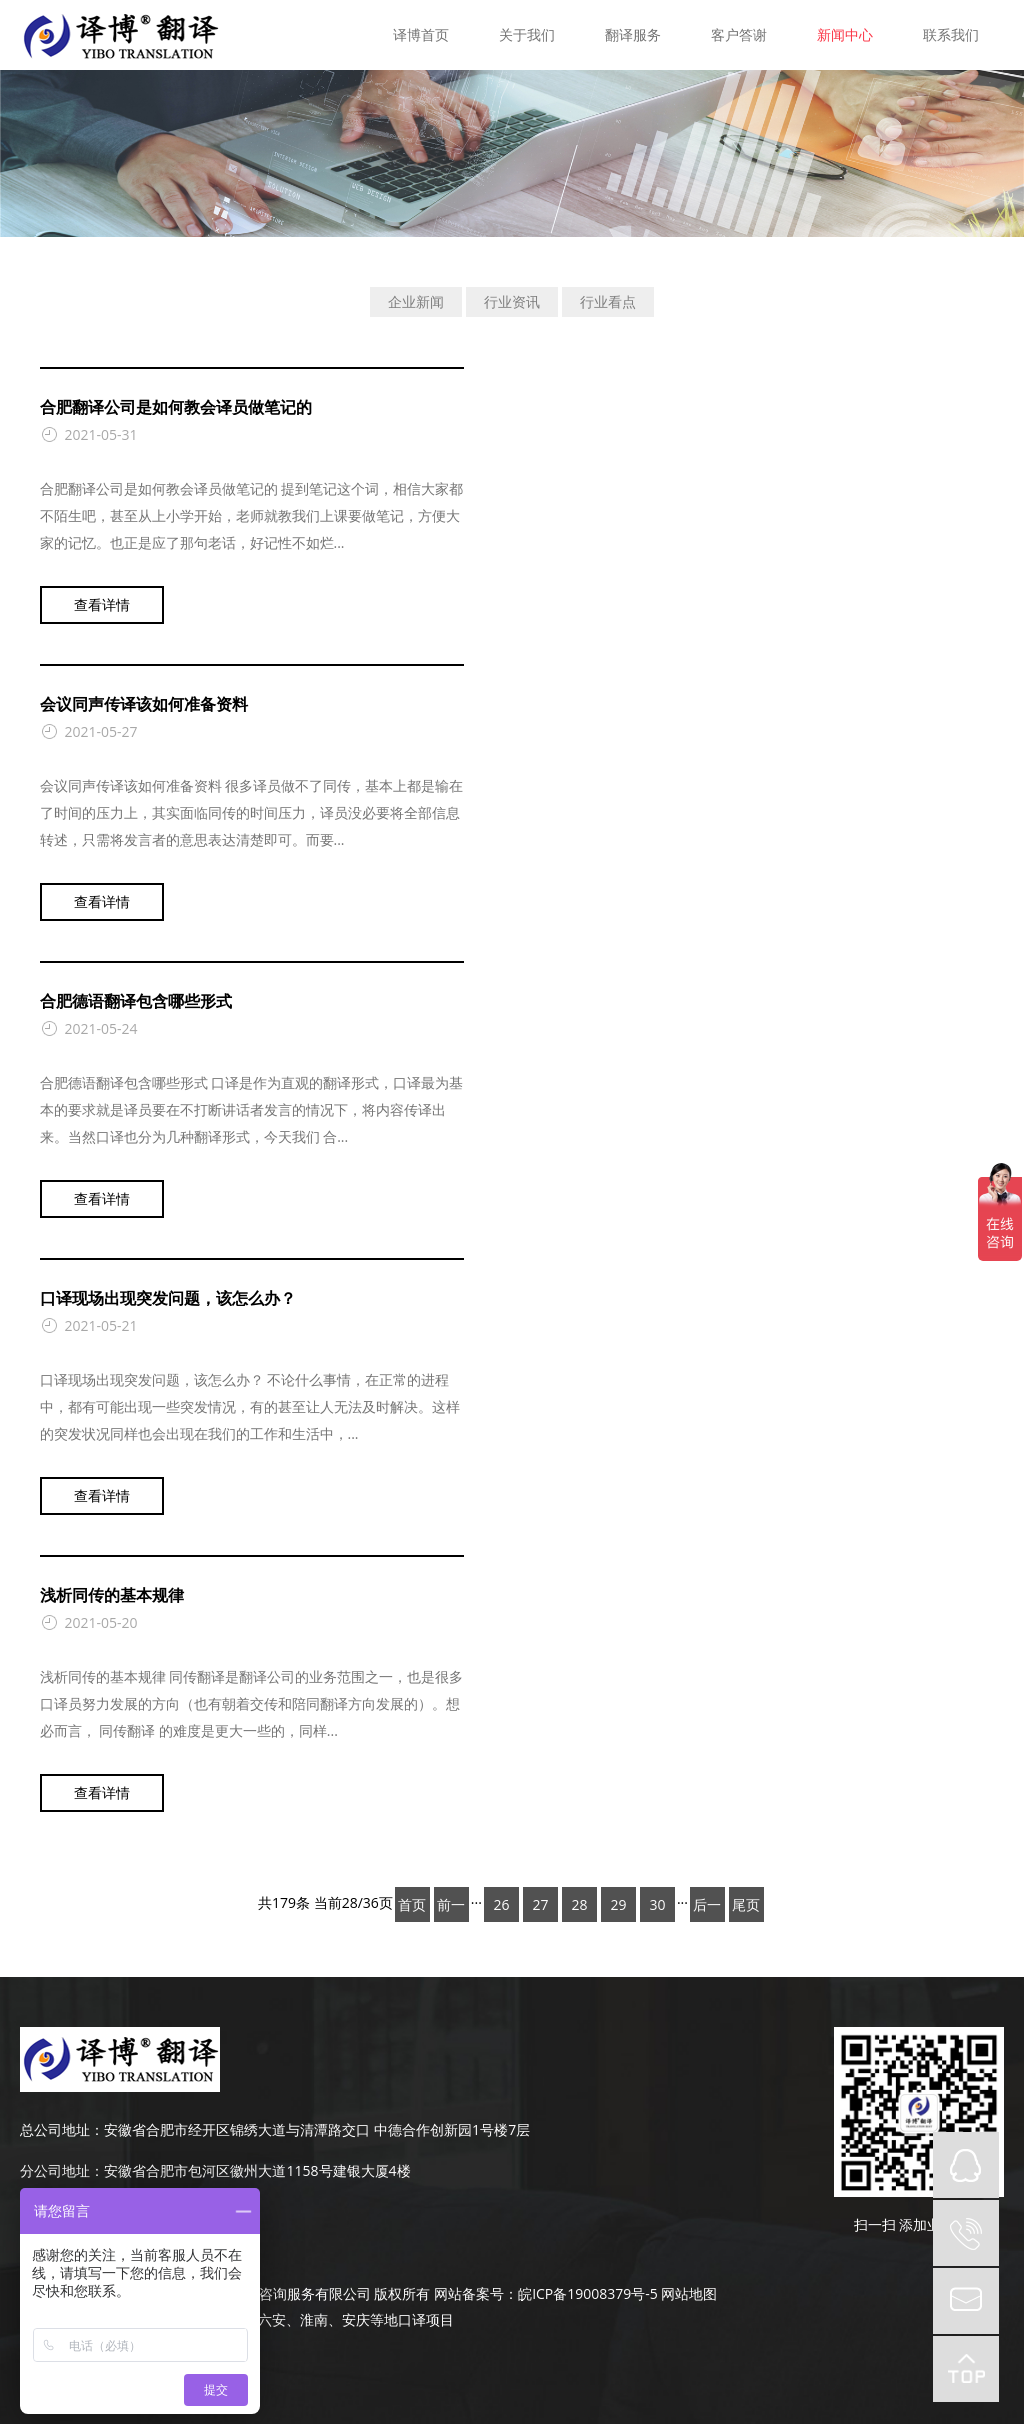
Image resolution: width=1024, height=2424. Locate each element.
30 (657, 1904)
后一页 (707, 1908)
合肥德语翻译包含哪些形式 (136, 1001)
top (966, 2369)
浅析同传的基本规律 (112, 1595)
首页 (412, 1904)
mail (966, 2301)
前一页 (451, 1908)
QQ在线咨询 (966, 2165)
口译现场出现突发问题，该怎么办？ (168, 1298)
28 (579, 1904)
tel (966, 2233)
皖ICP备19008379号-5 (588, 2293)
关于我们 (527, 34)
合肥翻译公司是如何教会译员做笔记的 (176, 407)
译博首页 (421, 34)
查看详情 (102, 604)
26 (501, 1904)
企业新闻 (416, 301)
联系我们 (951, 34)
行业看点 (608, 301)
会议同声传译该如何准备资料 (144, 704)
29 (618, 1904)
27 (540, 1904)
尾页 (746, 1904)
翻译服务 (633, 34)
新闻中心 (845, 34)
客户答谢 (739, 34)
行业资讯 (512, 301)
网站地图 (689, 2293)
